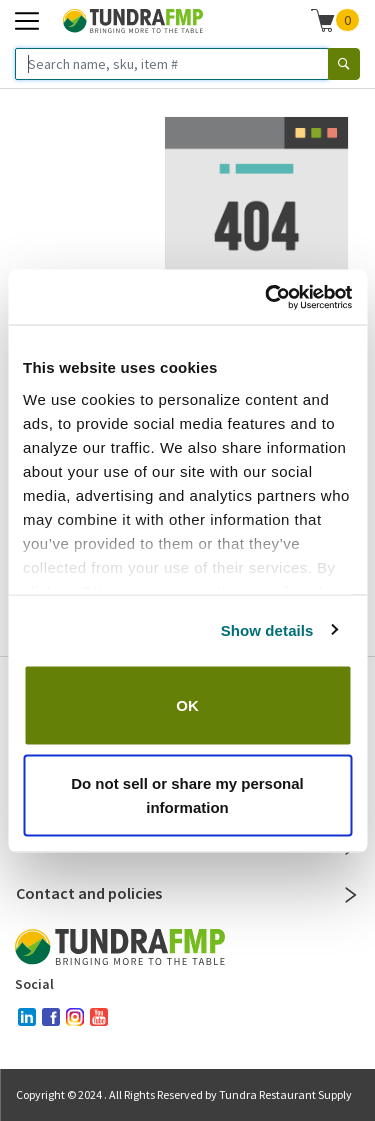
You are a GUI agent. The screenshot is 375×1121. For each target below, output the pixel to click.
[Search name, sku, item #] (172, 64)
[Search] (344, 64)
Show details (267, 629)
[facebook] (51, 1017)
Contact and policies (187, 893)
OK (187, 705)
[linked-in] (27, 1017)
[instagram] (75, 1017)
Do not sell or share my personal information (187, 794)
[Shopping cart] (323, 20)
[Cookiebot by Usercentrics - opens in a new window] (267, 297)
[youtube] (99, 1017)
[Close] (351, 895)
